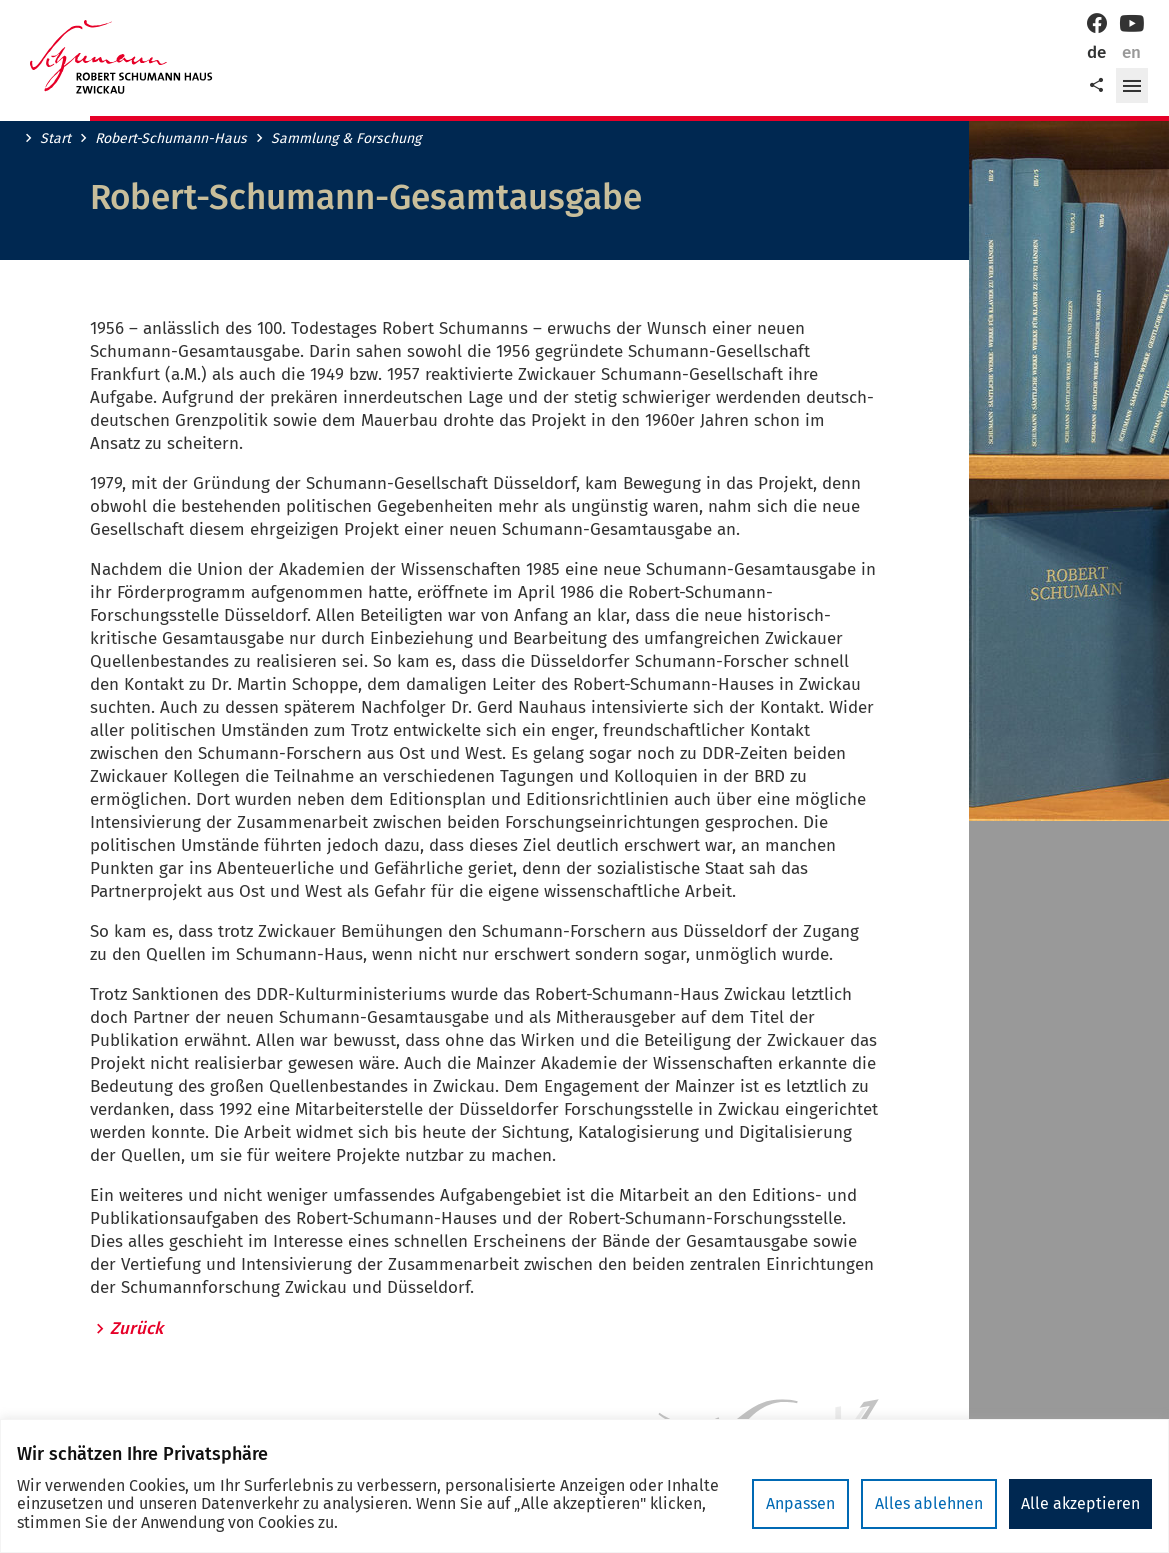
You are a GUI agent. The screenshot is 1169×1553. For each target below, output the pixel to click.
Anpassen (800, 1503)
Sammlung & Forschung (346, 139)
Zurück (136, 1329)
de (1096, 52)
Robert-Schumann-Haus (171, 139)
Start (55, 139)
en (1131, 52)
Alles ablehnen (929, 1503)
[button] (1132, 86)
